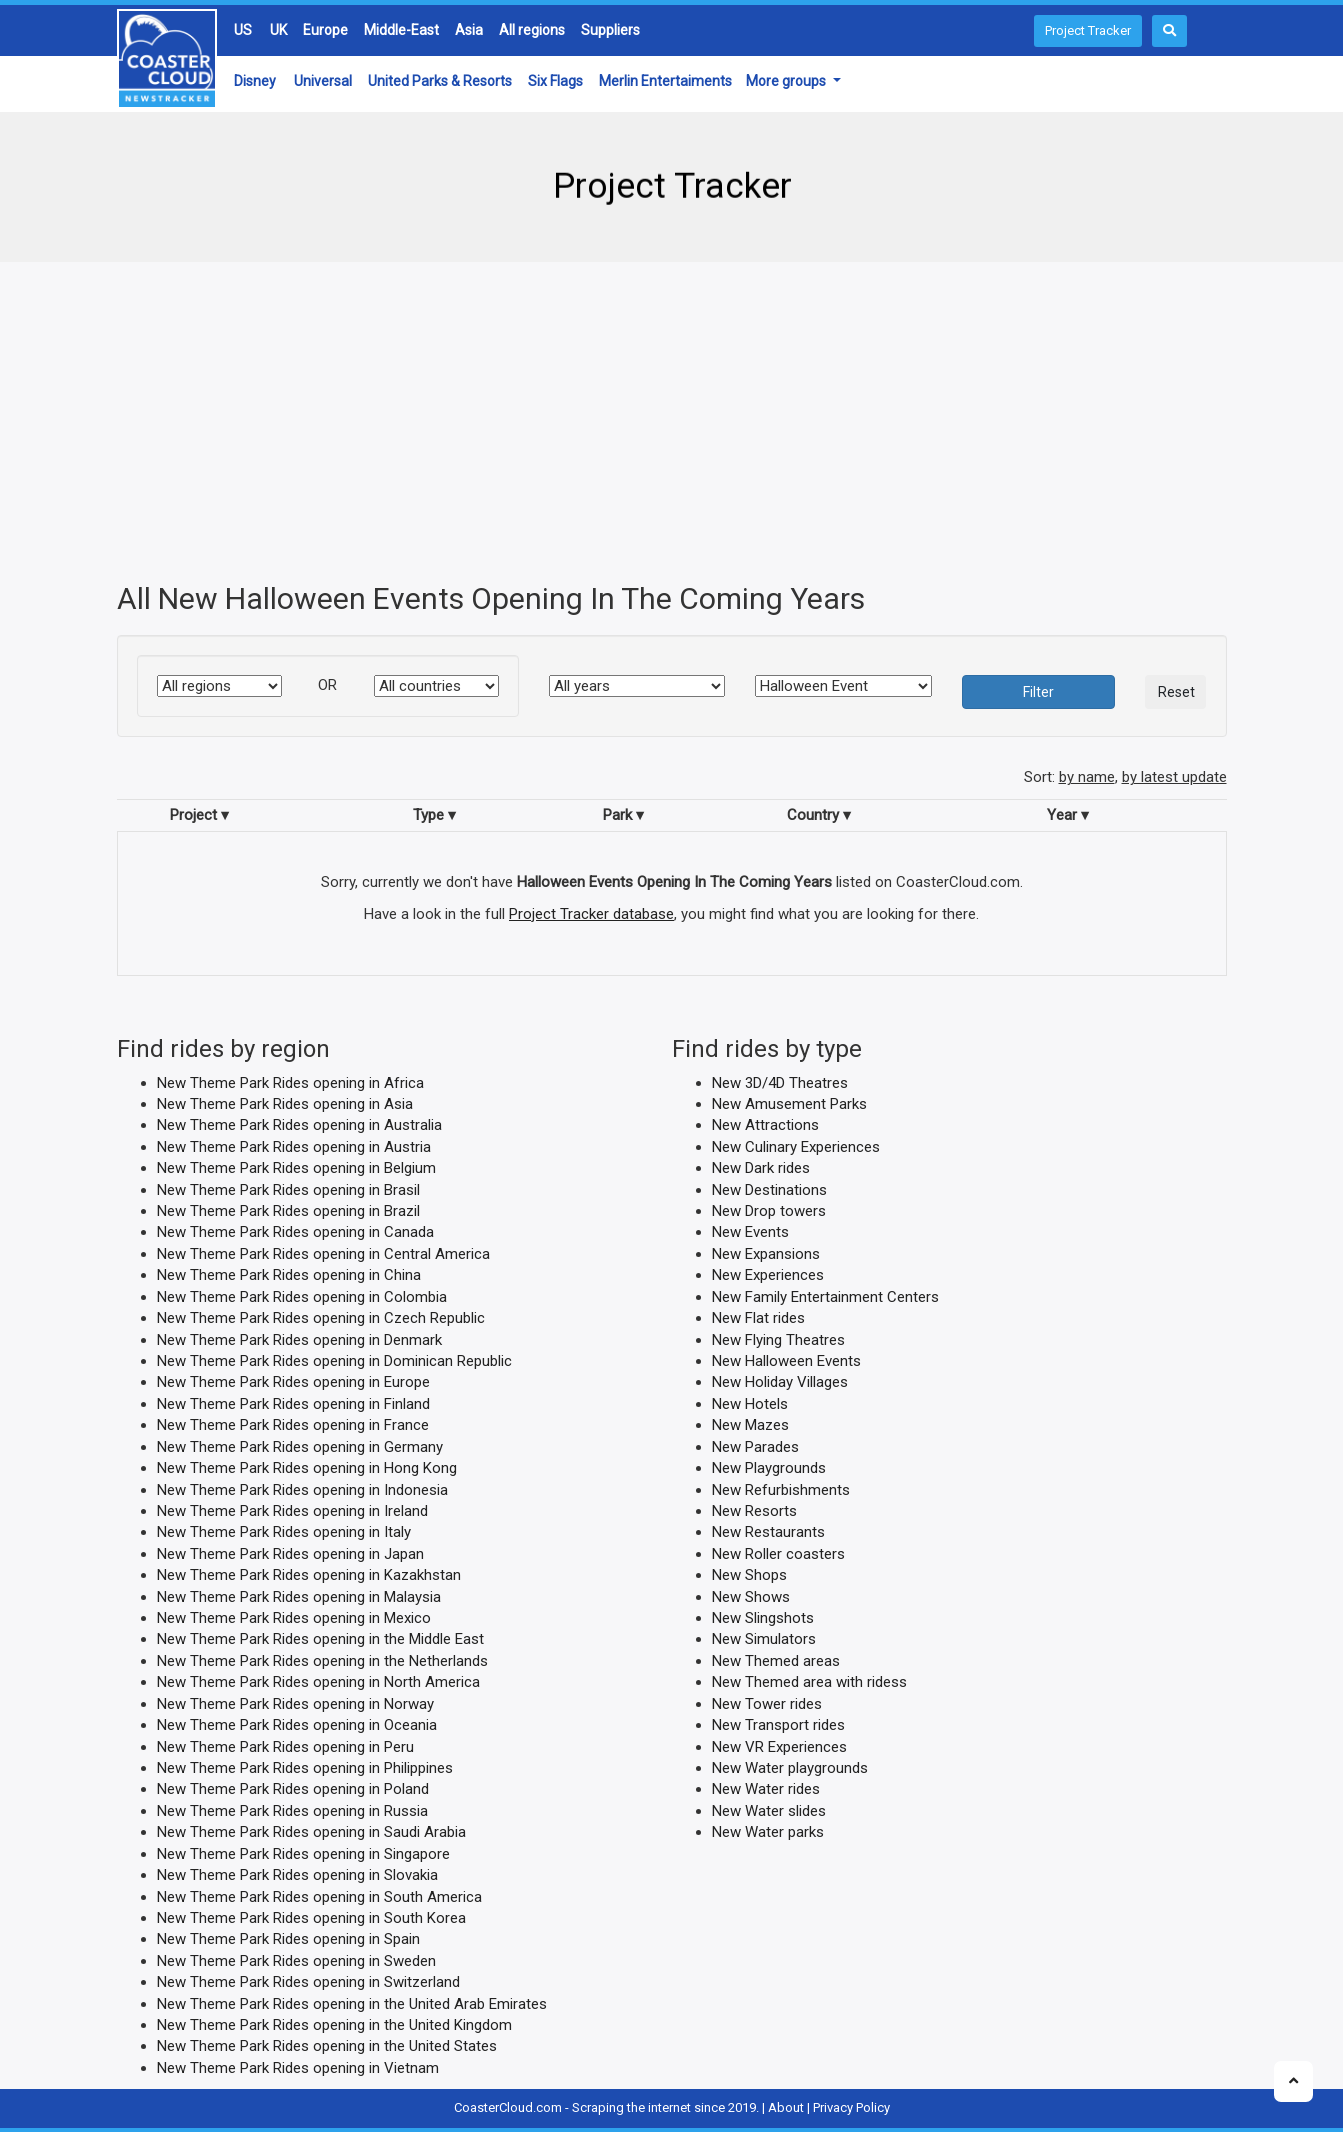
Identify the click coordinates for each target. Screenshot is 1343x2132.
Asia (469, 30)
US (243, 30)
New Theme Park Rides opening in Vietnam (298, 2067)
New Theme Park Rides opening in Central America (323, 1253)
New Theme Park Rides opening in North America (318, 1682)
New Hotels (750, 1403)
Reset (1176, 692)
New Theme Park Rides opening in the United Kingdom (334, 2025)
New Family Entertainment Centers (825, 1296)
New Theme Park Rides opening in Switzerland (308, 1982)
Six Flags (555, 81)
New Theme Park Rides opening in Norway (295, 1703)
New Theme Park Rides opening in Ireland (292, 1511)
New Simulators (764, 1639)
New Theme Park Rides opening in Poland (293, 1789)
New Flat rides (758, 1318)
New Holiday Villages (780, 1382)
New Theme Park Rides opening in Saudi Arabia (311, 1832)
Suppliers (610, 30)
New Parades (755, 1446)
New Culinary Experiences (796, 1146)
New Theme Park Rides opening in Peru (285, 1746)
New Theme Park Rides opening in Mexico (294, 1618)
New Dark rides (761, 1168)
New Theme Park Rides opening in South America (319, 1896)
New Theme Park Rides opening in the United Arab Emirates (352, 2003)
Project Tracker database (591, 913)
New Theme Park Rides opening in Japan (290, 1553)
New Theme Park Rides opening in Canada (295, 1232)
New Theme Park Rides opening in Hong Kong (307, 1468)
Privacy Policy (851, 2107)
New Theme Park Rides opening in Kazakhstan (309, 1575)
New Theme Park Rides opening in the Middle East (320, 1639)
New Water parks (768, 1832)
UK (278, 30)
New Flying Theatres (778, 1339)
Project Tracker (1088, 30)
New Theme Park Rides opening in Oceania (297, 1725)
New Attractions (765, 1125)
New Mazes (750, 1425)
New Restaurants (768, 1532)
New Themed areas (776, 1660)
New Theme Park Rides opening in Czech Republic (321, 1318)
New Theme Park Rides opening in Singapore (303, 1853)
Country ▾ (819, 814)
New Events (750, 1232)
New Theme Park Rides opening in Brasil (288, 1189)
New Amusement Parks (789, 1104)
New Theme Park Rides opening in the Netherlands (322, 1660)
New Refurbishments (781, 1489)
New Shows (751, 1596)
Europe (325, 30)
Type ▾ (434, 814)
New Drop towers (769, 1211)
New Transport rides (778, 1725)
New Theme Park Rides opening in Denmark (299, 1339)
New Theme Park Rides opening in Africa (290, 1082)
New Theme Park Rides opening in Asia (285, 1104)
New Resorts (754, 1511)
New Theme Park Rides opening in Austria (294, 1146)
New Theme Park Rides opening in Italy (284, 1532)
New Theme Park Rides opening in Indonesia (302, 1489)
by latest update (1174, 777)
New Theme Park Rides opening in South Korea (311, 1918)
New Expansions (766, 1253)
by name (1087, 777)
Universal (323, 81)
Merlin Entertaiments (665, 81)
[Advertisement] (672, 422)
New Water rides (766, 1789)
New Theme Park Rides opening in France (293, 1425)
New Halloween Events (786, 1361)
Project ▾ (199, 814)
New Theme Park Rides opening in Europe (293, 1382)
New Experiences (768, 1275)
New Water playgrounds (790, 1768)
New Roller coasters (778, 1553)
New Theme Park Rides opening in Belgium (296, 1168)
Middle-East (401, 30)
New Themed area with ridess (809, 1682)
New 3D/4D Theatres (780, 1082)
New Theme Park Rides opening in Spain (288, 1939)
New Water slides (769, 1810)
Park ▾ (623, 814)
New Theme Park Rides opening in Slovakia (297, 1875)
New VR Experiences (779, 1746)
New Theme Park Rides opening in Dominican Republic (334, 1361)
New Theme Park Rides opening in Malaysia (299, 1596)
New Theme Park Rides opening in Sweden (296, 1960)
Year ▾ (1068, 814)
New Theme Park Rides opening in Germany (300, 1446)
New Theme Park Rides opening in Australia (299, 1125)
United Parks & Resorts (440, 81)
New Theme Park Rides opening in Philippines (305, 1768)
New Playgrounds (769, 1468)
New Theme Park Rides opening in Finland (293, 1403)
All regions (532, 30)
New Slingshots (763, 1618)
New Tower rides (767, 1703)
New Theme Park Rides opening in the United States (327, 2046)
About (786, 2107)
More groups (787, 81)
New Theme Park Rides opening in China (289, 1275)
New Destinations (769, 1189)
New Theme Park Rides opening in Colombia (302, 1296)
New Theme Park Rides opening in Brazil (288, 1211)
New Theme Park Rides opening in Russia (292, 1810)
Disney (255, 81)
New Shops (749, 1575)
